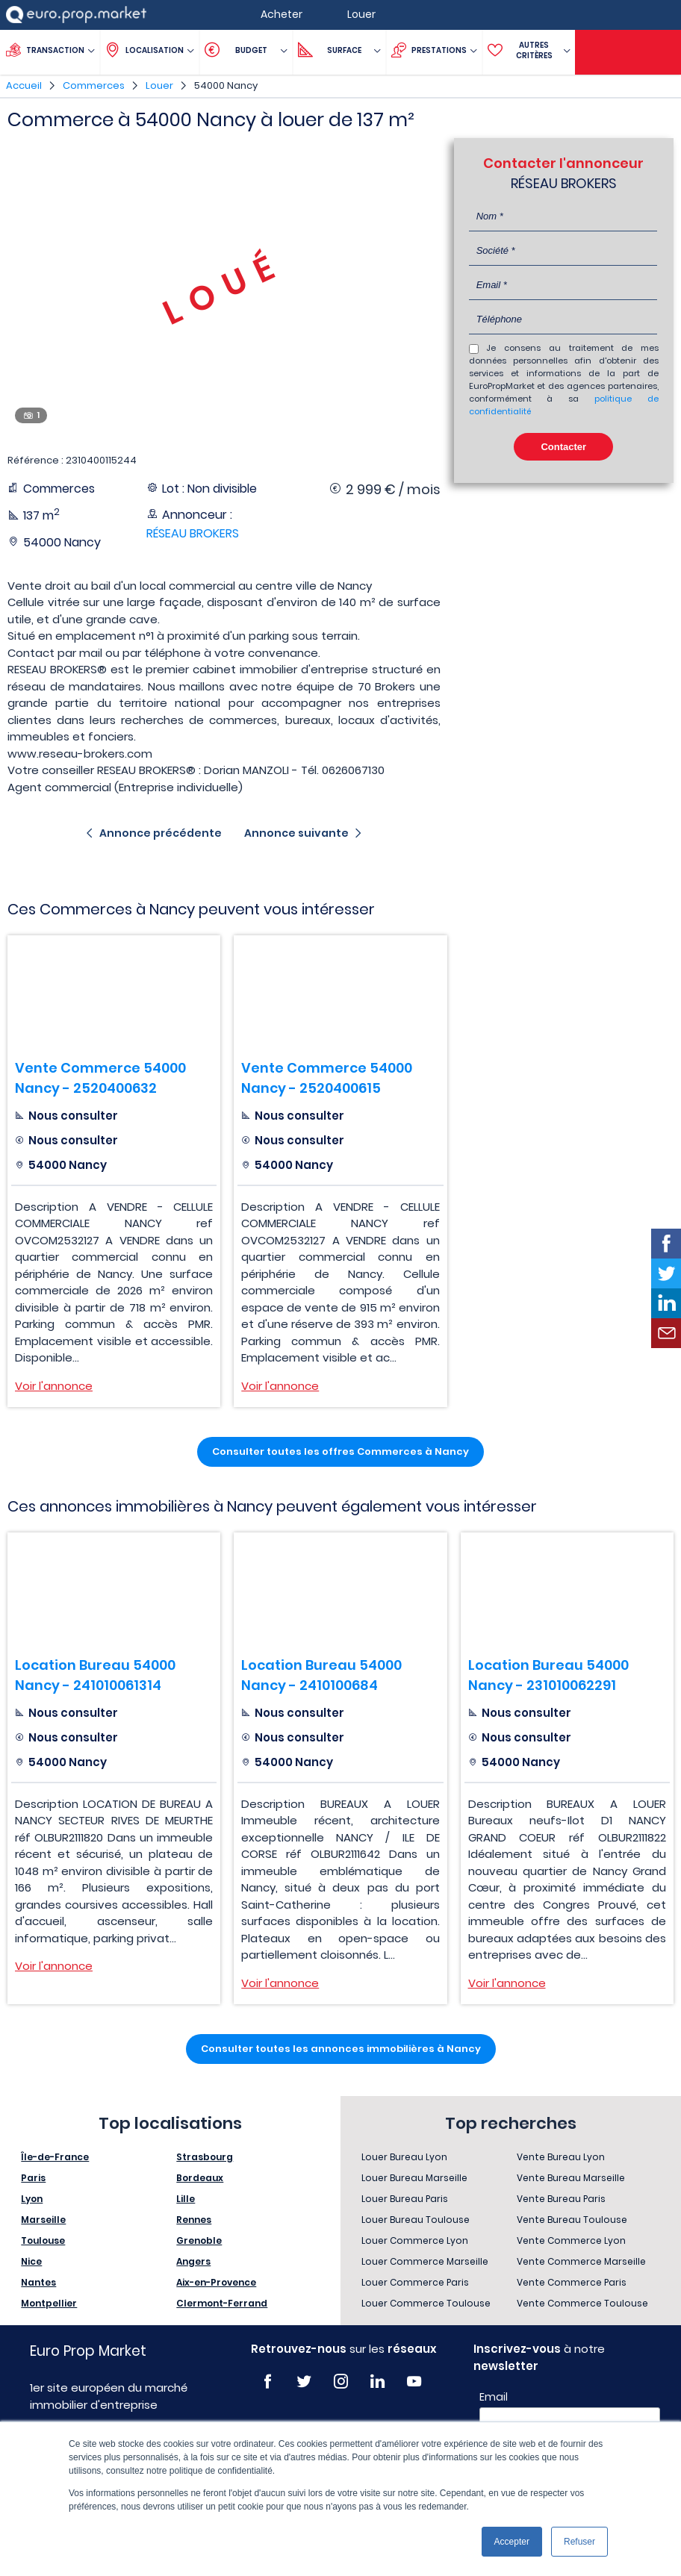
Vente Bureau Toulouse (572, 2219)
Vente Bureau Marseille (571, 2177)
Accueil (24, 85)
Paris (33, 2177)
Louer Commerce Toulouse (426, 2303)
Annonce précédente (160, 833)
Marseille (43, 2219)
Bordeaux (199, 2177)
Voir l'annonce (54, 1386)
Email (493, 2396)
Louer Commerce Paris (415, 2282)
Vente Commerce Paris (571, 2282)
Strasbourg (204, 2157)
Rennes (193, 2219)
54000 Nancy (226, 85)
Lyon (32, 2198)
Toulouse (43, 2240)
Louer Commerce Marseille (424, 2261)
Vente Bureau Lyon (561, 2157)
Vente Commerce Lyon (571, 2240)
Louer (159, 85)
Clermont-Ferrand (221, 2303)
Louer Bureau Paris (404, 2198)
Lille (185, 2198)
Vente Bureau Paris (561, 2198)
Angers (193, 2261)
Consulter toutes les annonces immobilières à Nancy (341, 2049)
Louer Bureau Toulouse (415, 2219)
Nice (31, 2261)
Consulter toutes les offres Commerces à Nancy (340, 1451)
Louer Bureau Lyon (404, 2157)
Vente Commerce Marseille (581, 2261)
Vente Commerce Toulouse (582, 2303)
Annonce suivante (296, 833)
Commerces (94, 85)
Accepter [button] (511, 2541)
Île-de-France (55, 2157)
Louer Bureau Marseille (414, 2177)
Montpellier (49, 2303)
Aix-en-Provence (216, 2282)
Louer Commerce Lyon (414, 2240)
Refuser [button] (579, 2541)
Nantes (38, 2282)
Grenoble (199, 2240)
